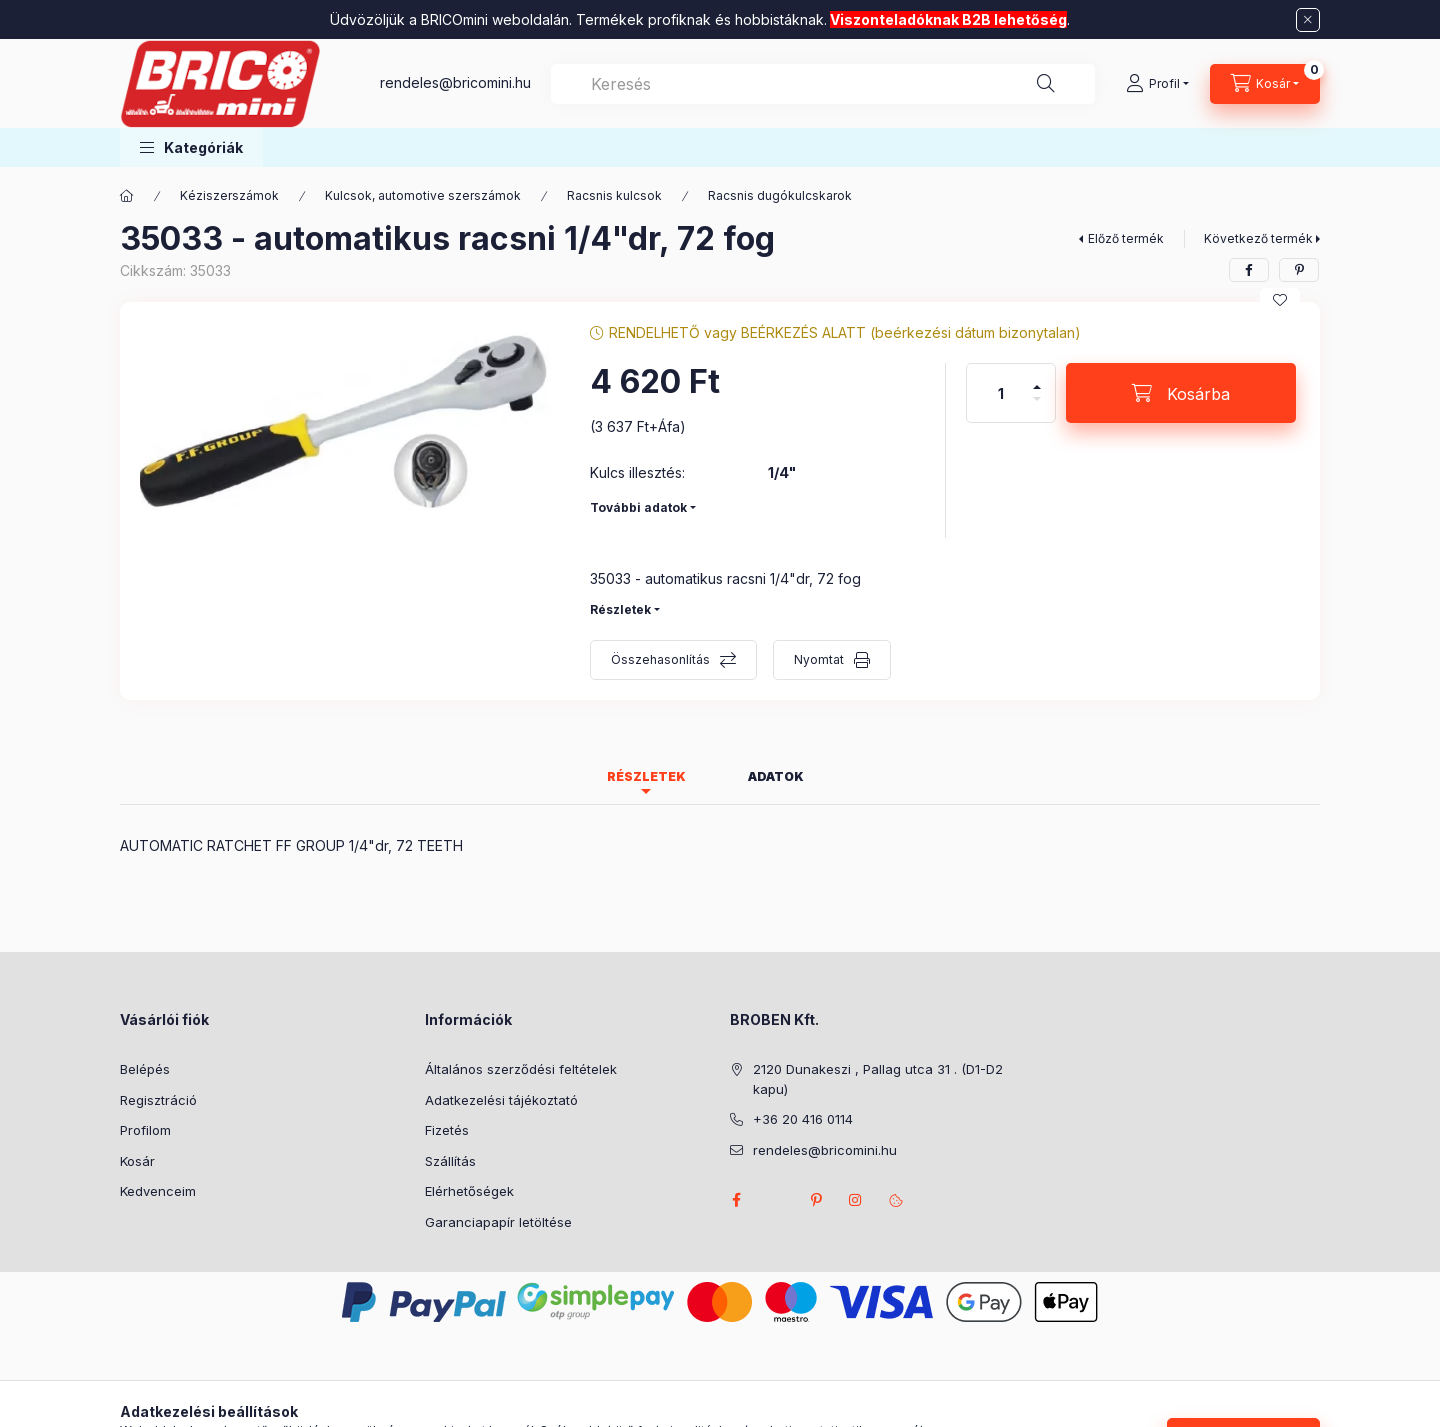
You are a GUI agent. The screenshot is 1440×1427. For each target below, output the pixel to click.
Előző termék (1126, 238)
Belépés (145, 1069)
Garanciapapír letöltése (498, 1222)
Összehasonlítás (660, 659)
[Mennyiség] (1001, 393)
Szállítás (450, 1161)
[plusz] (1037, 378)
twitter (776, 1200)
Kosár (137, 1161)
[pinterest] (1299, 270)
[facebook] (1249, 270)
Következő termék (1258, 238)
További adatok (638, 507)
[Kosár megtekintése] (1265, 84)
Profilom (145, 1130)
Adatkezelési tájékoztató (501, 1100)
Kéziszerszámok (229, 195)
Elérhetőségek (469, 1191)
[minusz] (1037, 407)
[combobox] (823, 84)
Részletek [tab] (646, 776)
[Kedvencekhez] (1280, 300)
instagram (856, 1200)
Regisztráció (158, 1100)
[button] (191, 147)
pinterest (816, 1200)
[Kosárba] (1181, 393)
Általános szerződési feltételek (521, 1069)
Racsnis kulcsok (614, 195)
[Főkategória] (127, 196)
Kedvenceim (158, 1191)
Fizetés (447, 1130)
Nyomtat (819, 659)
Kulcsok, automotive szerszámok (423, 195)
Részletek (620, 609)
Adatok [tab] (776, 776)
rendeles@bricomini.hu (455, 82)
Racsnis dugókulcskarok (780, 195)
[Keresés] (1046, 84)
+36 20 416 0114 (803, 1119)
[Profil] (1157, 84)
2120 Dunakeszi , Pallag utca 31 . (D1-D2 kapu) (878, 1079)
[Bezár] (1308, 20)
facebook (736, 1200)
